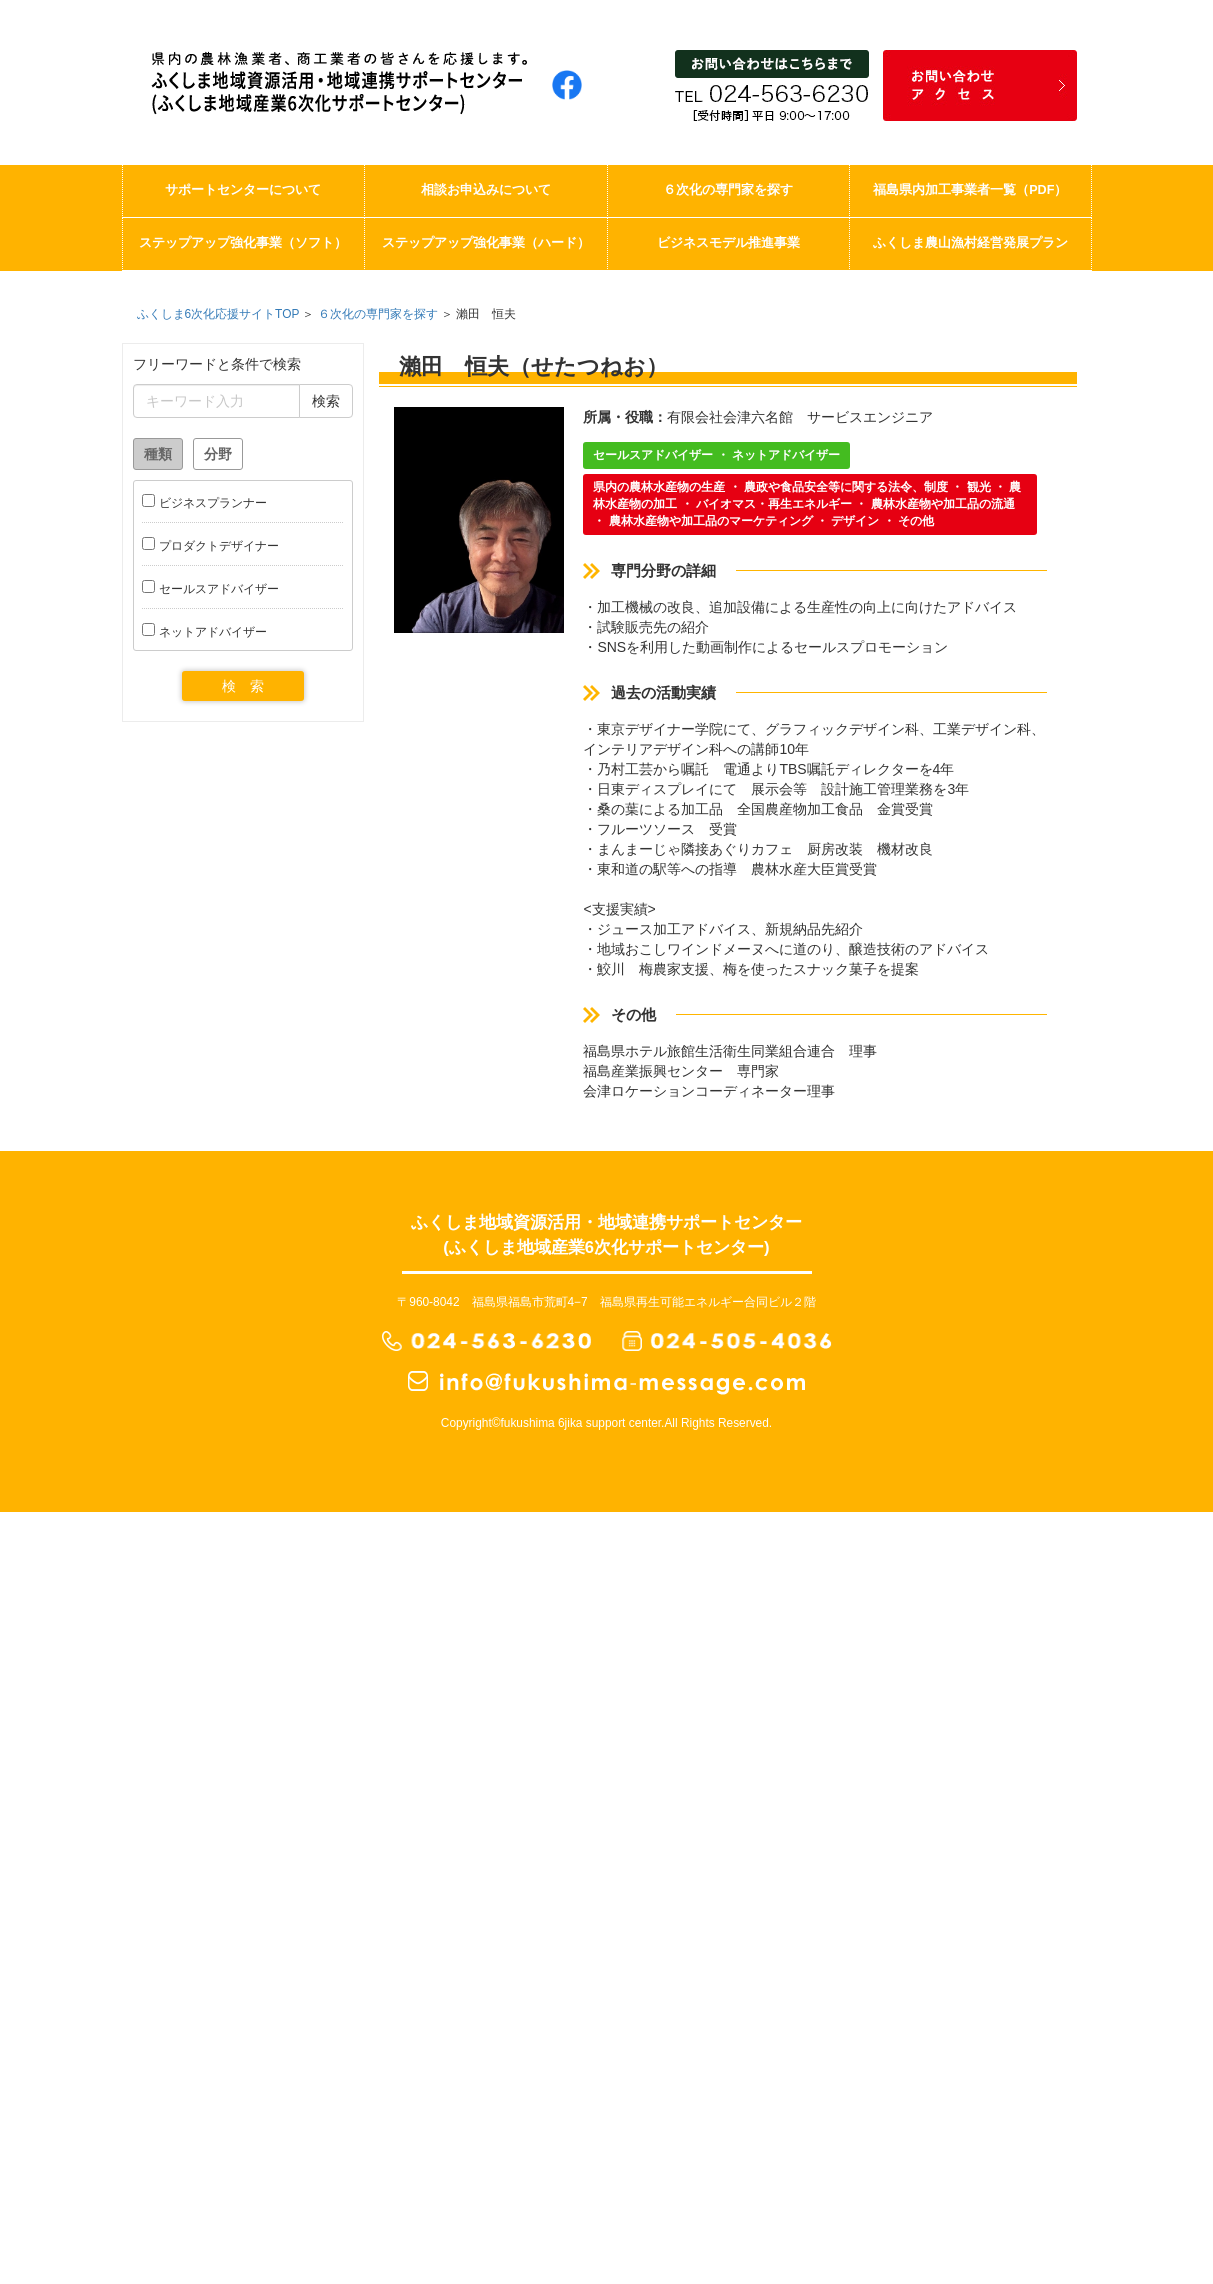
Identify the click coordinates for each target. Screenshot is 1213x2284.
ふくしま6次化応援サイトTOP (218, 314)
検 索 (243, 686)
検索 (326, 401)
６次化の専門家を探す (378, 314)
